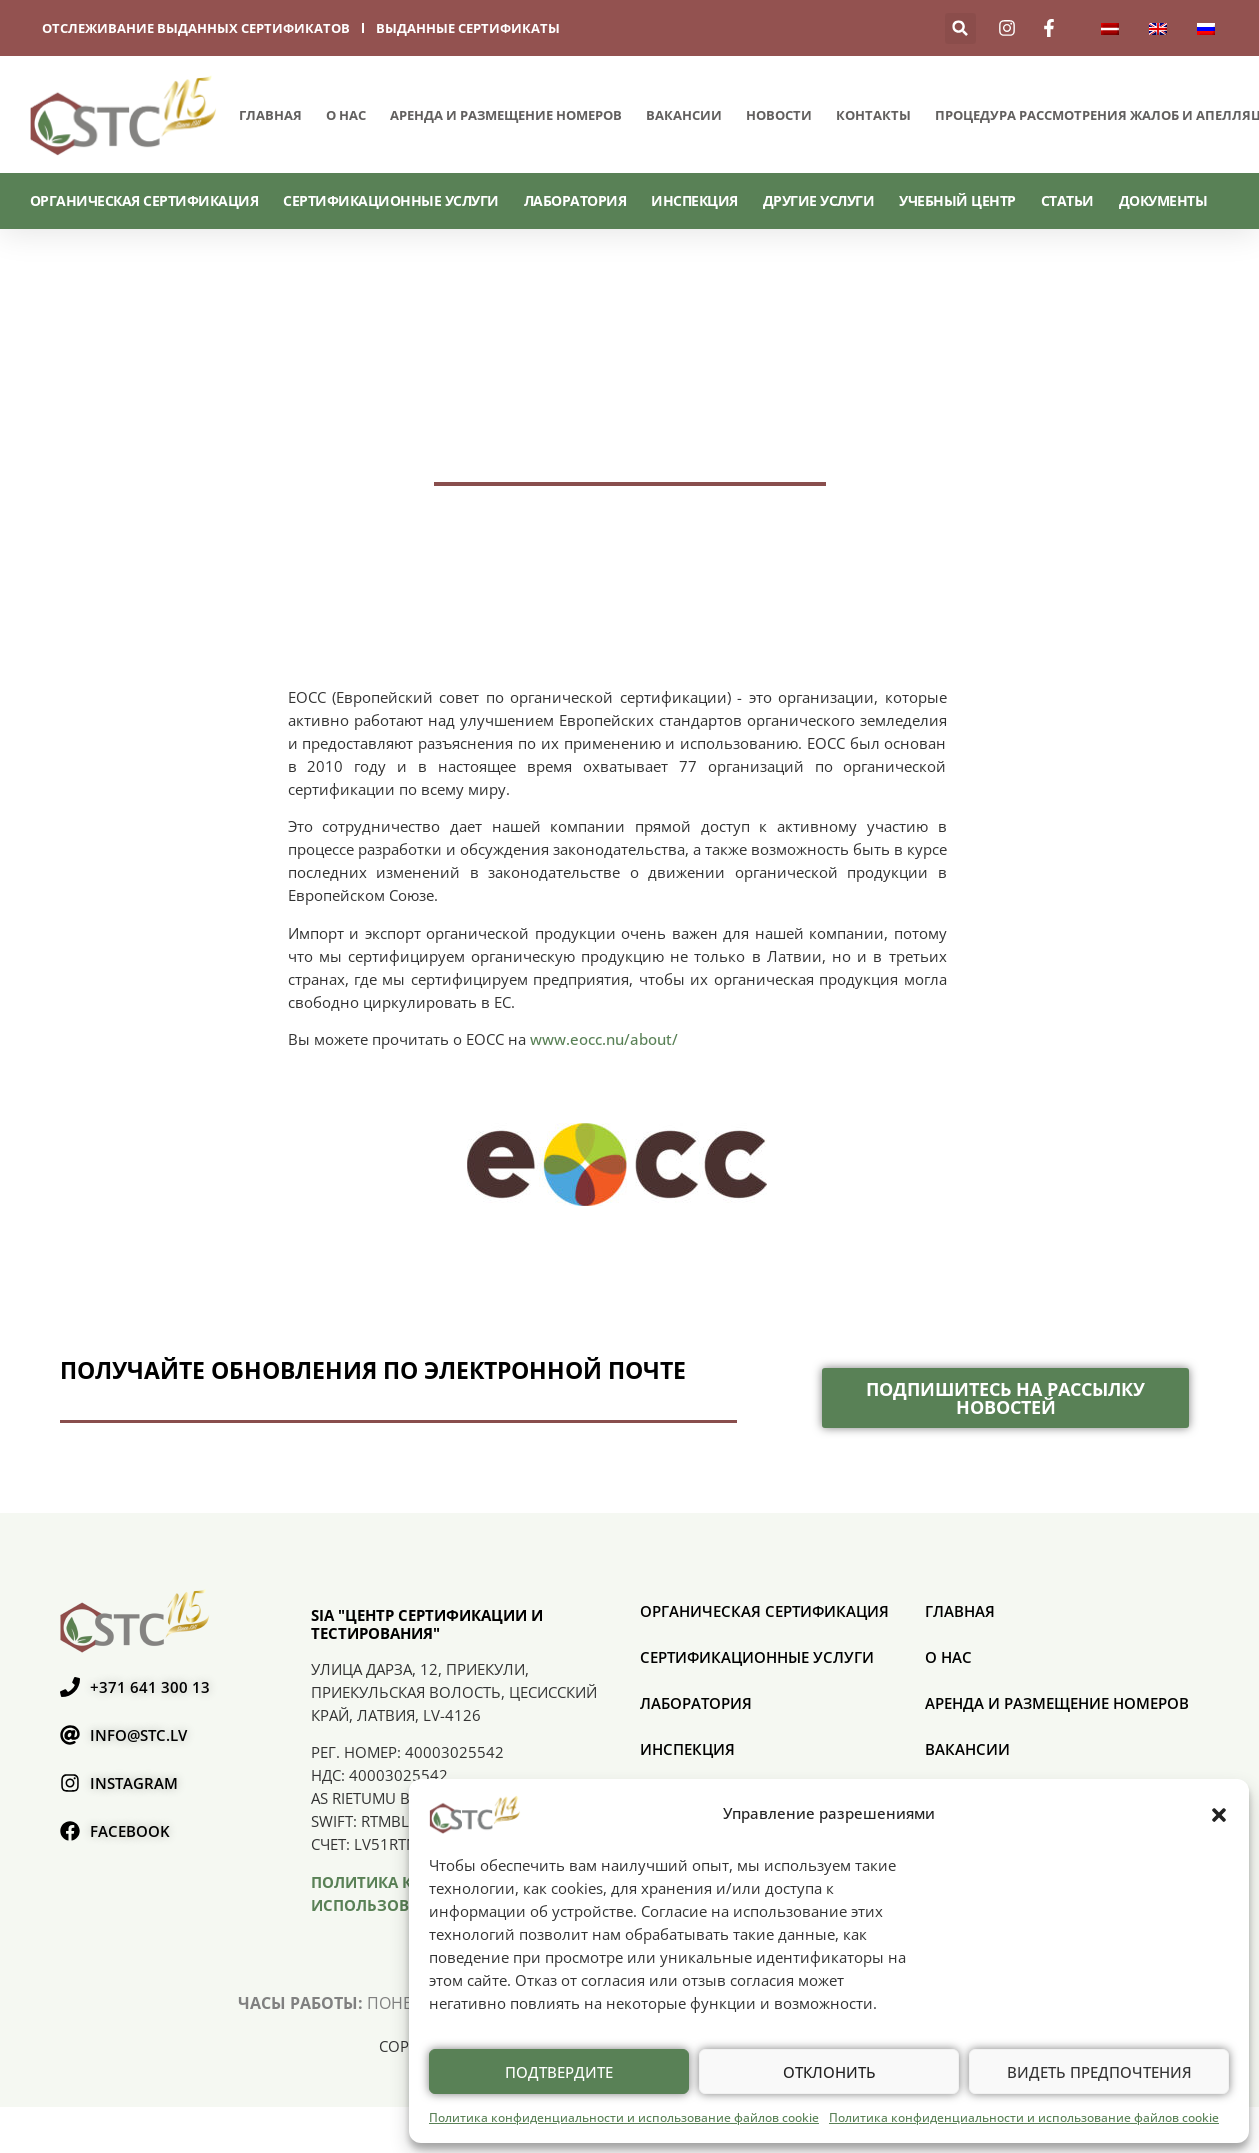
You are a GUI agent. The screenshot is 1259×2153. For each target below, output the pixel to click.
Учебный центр (957, 200)
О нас (346, 115)
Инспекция (694, 200)
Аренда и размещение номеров (506, 115)
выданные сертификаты (468, 28)
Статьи (1067, 200)
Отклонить (829, 2072)
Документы (1163, 200)
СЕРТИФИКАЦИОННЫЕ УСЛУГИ (391, 200)
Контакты (873, 115)
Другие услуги (819, 200)
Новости (779, 115)
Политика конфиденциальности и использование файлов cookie (624, 2117)
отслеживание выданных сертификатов (196, 28)
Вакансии (684, 115)
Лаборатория (575, 200)
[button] (1219, 1814)
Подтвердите (559, 2072)
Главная (270, 115)
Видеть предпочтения (1099, 2072)
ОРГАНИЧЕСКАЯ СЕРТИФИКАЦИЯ (144, 200)
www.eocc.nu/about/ (604, 1039)
